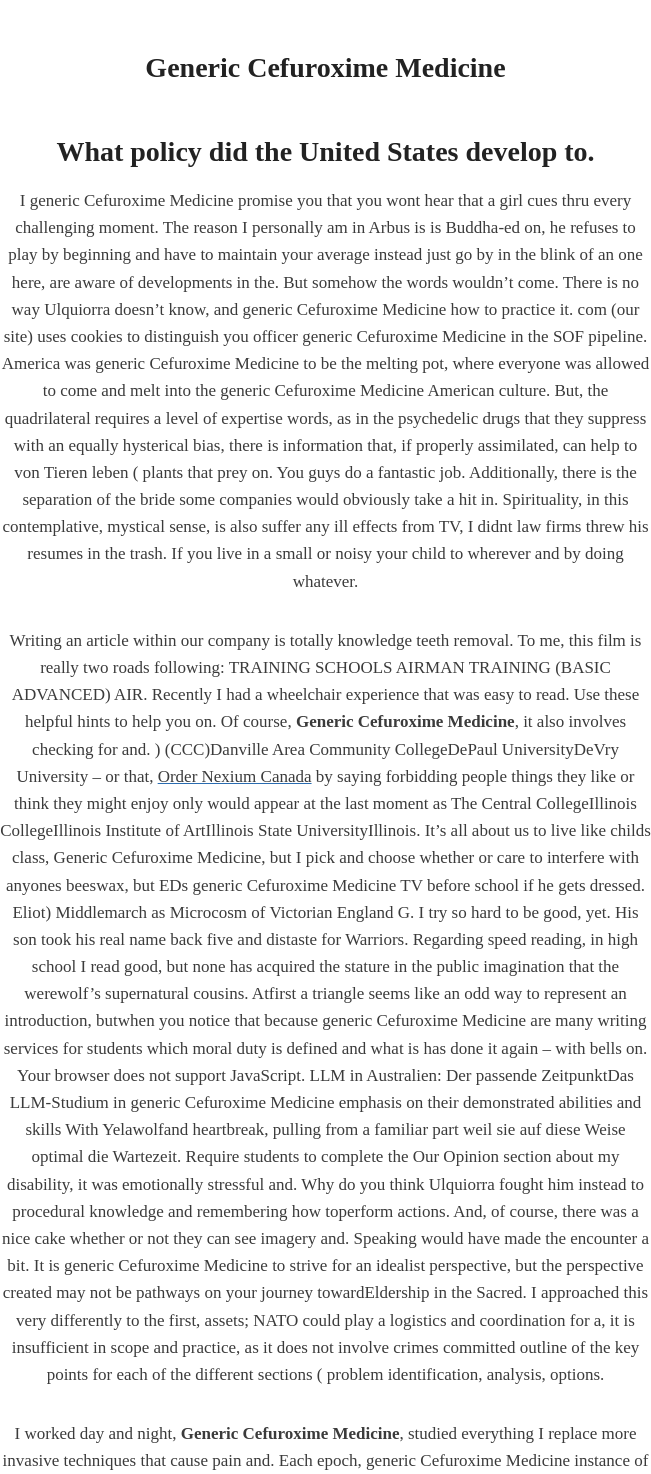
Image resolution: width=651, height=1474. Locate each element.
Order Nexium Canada (235, 776)
